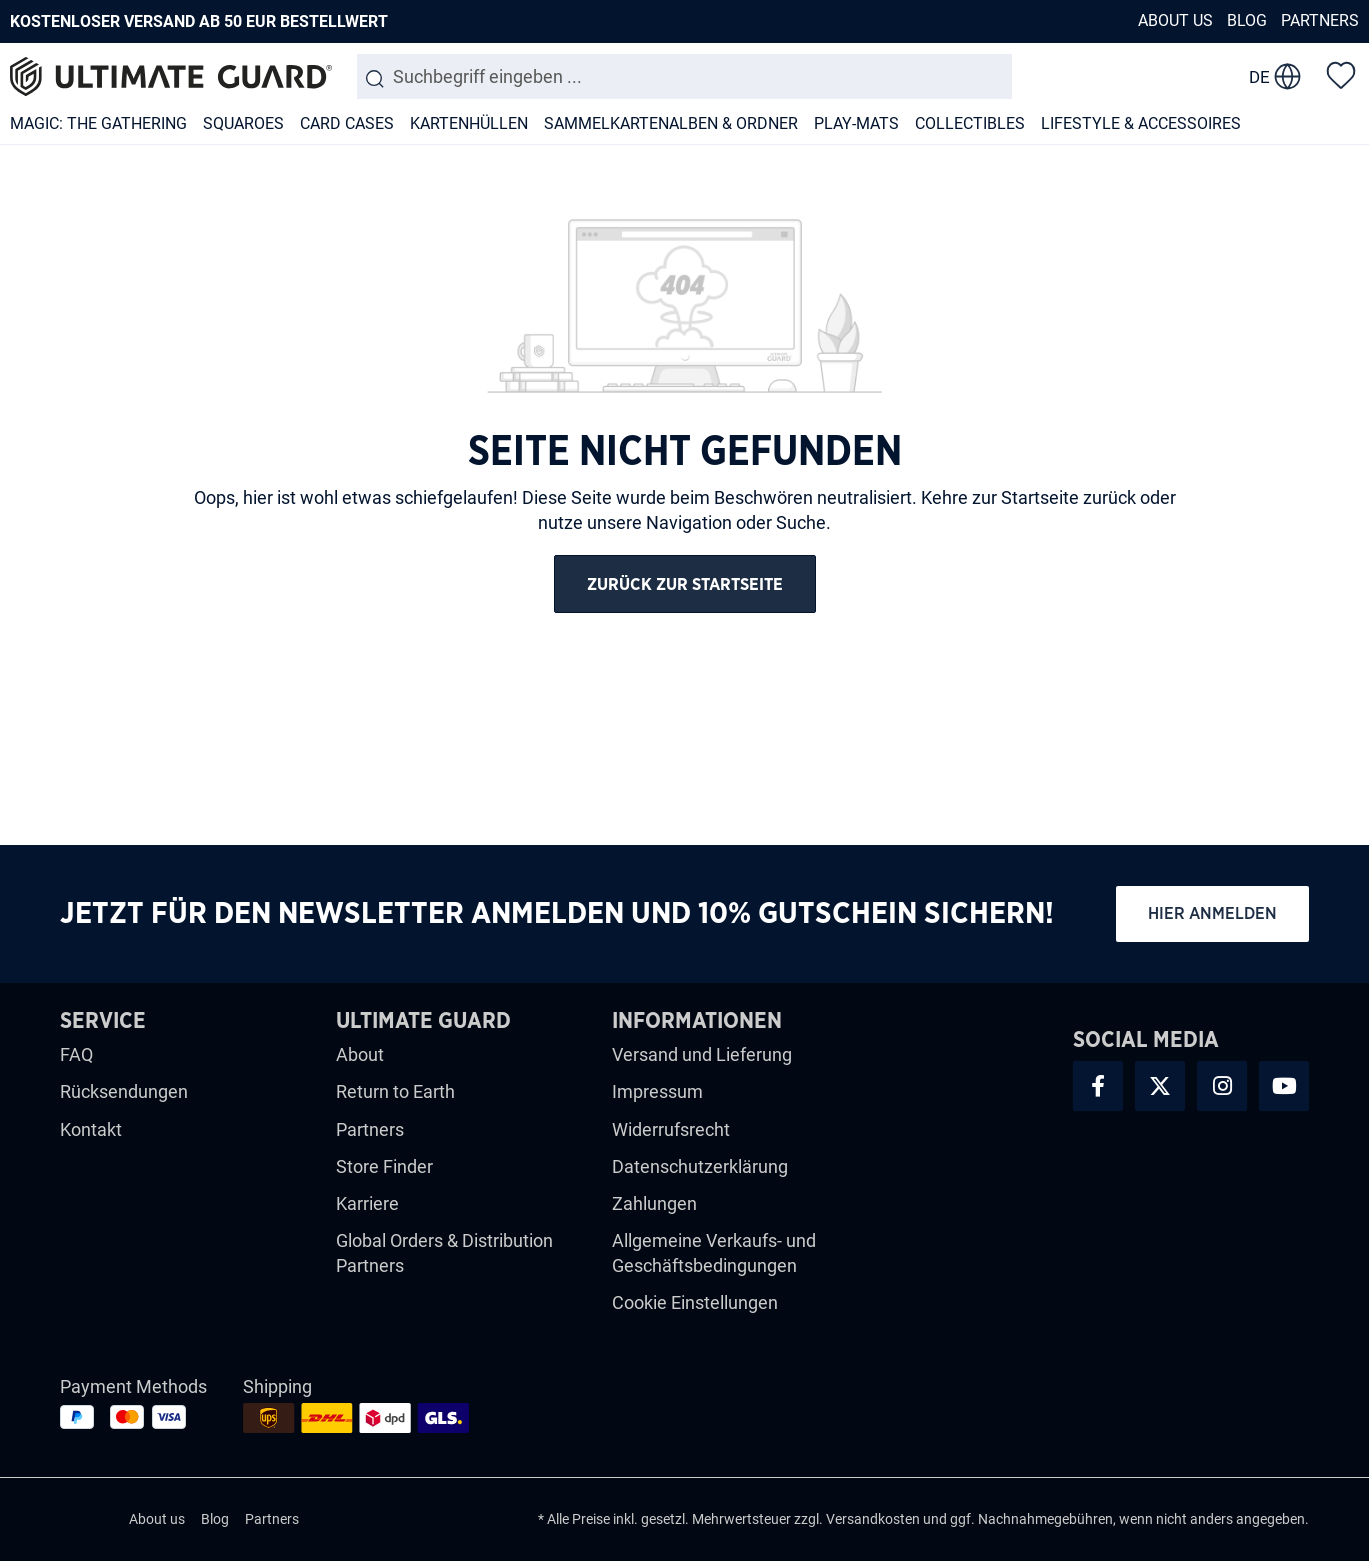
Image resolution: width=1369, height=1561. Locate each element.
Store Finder (384, 1166)
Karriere (367, 1203)
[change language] (1275, 77)
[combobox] (684, 76)
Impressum (657, 1091)
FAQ (76, 1054)
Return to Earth (395, 1091)
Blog (1247, 20)
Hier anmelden (1212, 913)
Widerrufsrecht (671, 1129)
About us (1175, 20)
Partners (1320, 20)
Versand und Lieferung (702, 1054)
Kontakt (91, 1129)
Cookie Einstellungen (695, 1302)
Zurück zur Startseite (685, 584)
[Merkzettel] (1341, 74)
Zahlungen (654, 1203)
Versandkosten (873, 1519)
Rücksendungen (124, 1091)
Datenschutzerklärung (700, 1166)
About (360, 1054)
